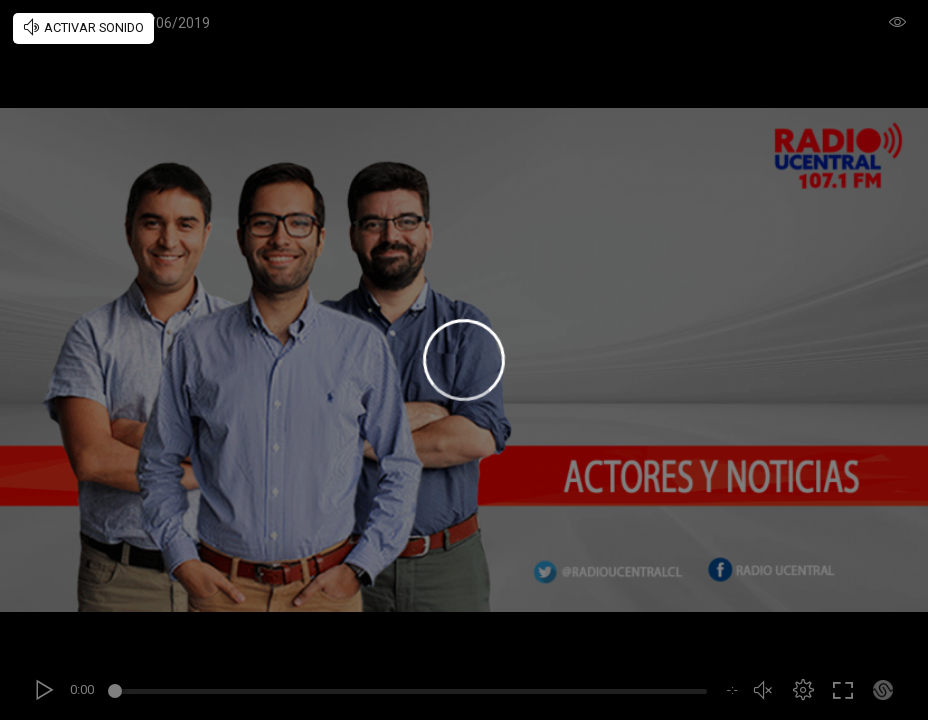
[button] (803, 690)
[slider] (410, 694)
